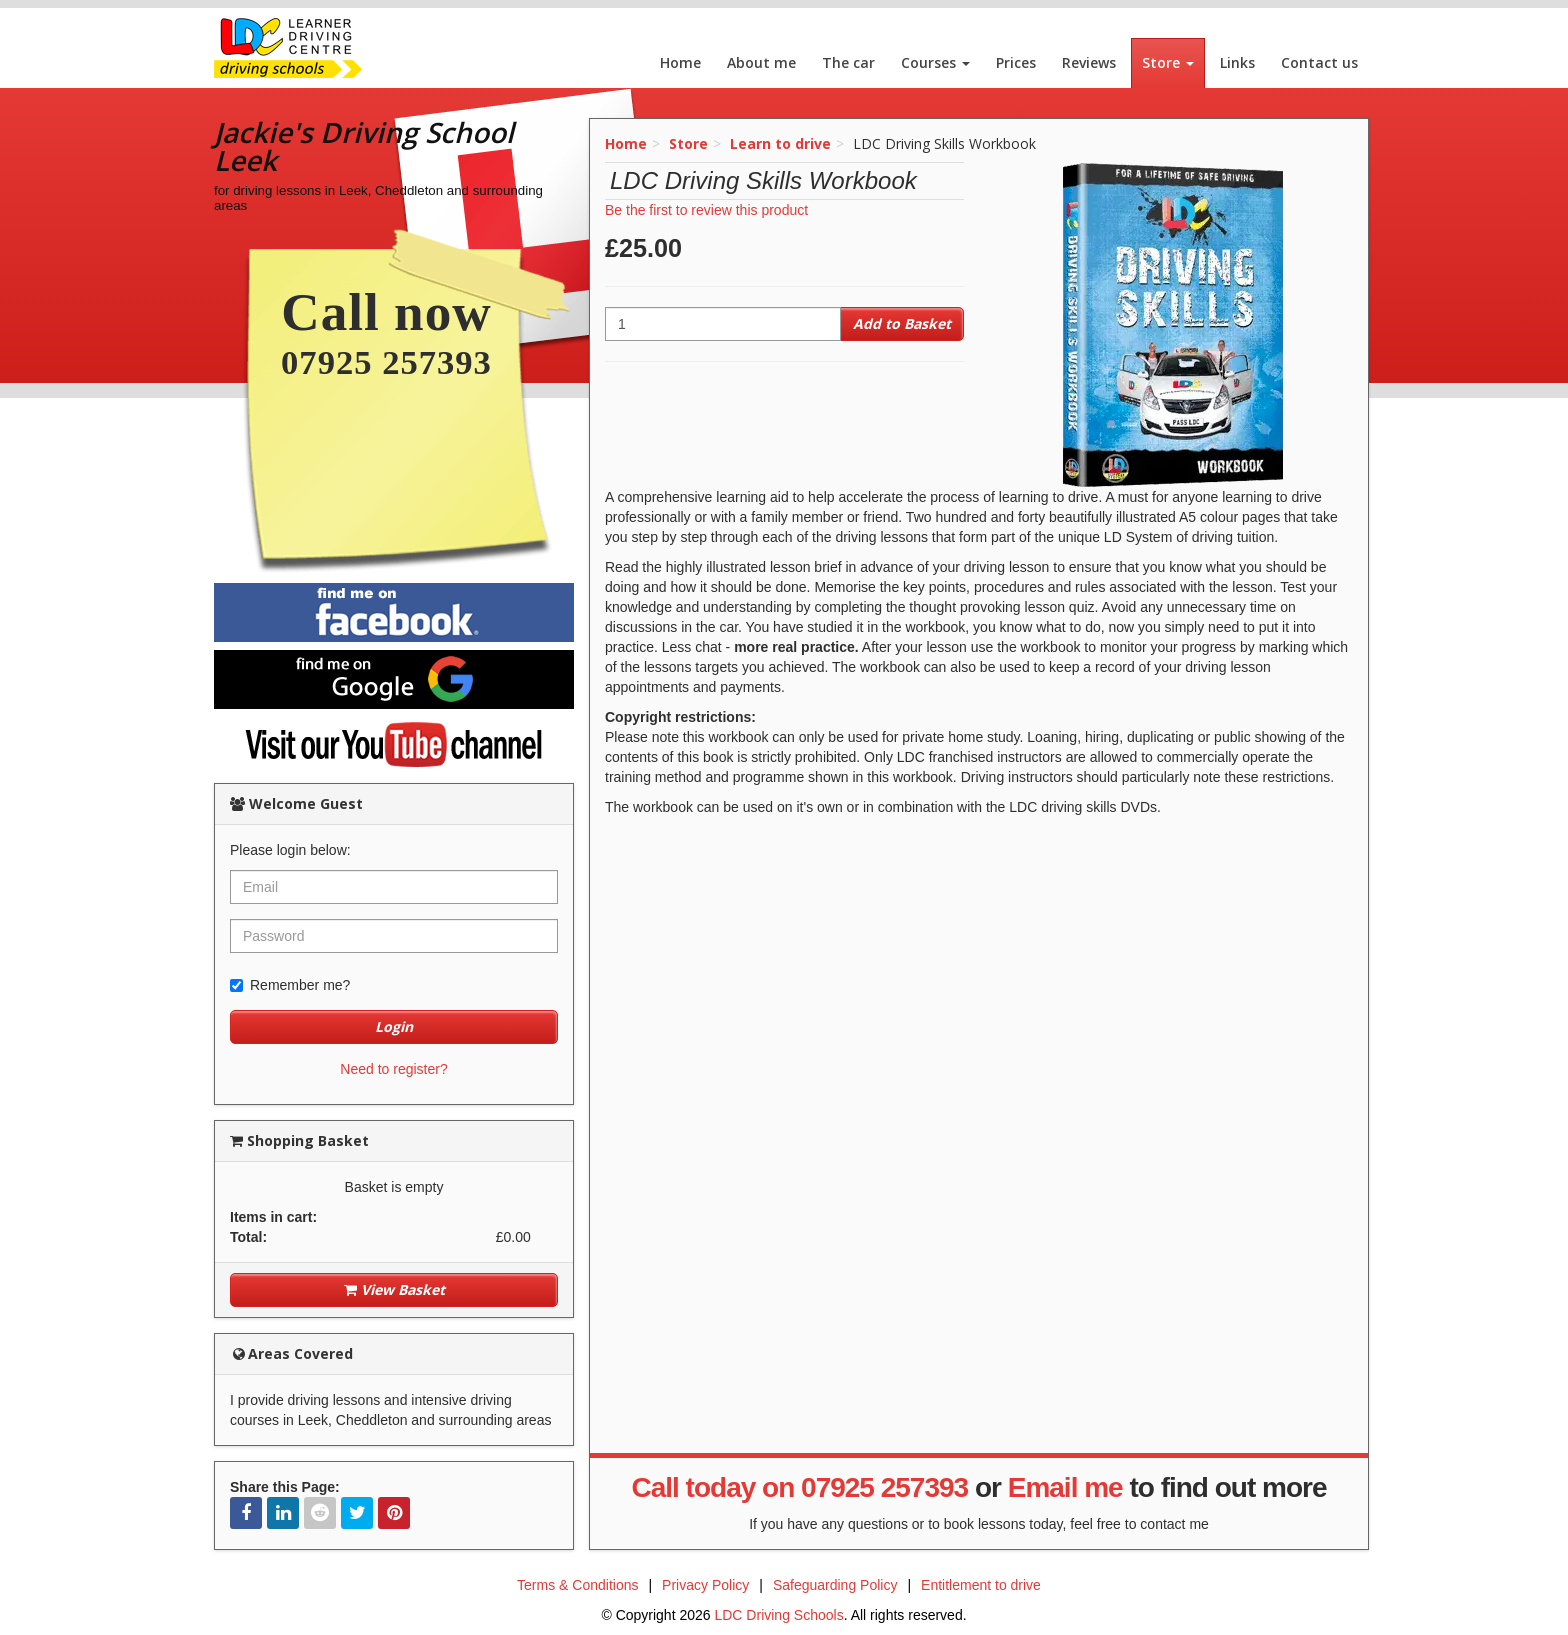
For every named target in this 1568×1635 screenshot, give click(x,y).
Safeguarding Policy (835, 1585)
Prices (1016, 62)
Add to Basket (902, 323)
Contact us (1319, 62)
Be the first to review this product (706, 210)
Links (1237, 62)
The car (848, 62)
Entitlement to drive (981, 1585)
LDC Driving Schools (778, 1615)
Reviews (1089, 62)
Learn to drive (780, 143)
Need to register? (393, 1069)
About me (761, 62)
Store (1168, 62)
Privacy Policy (705, 1585)
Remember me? (290, 985)
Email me (1065, 1487)
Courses (935, 62)
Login (394, 1026)
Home (680, 62)
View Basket (394, 1289)
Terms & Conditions (577, 1585)
